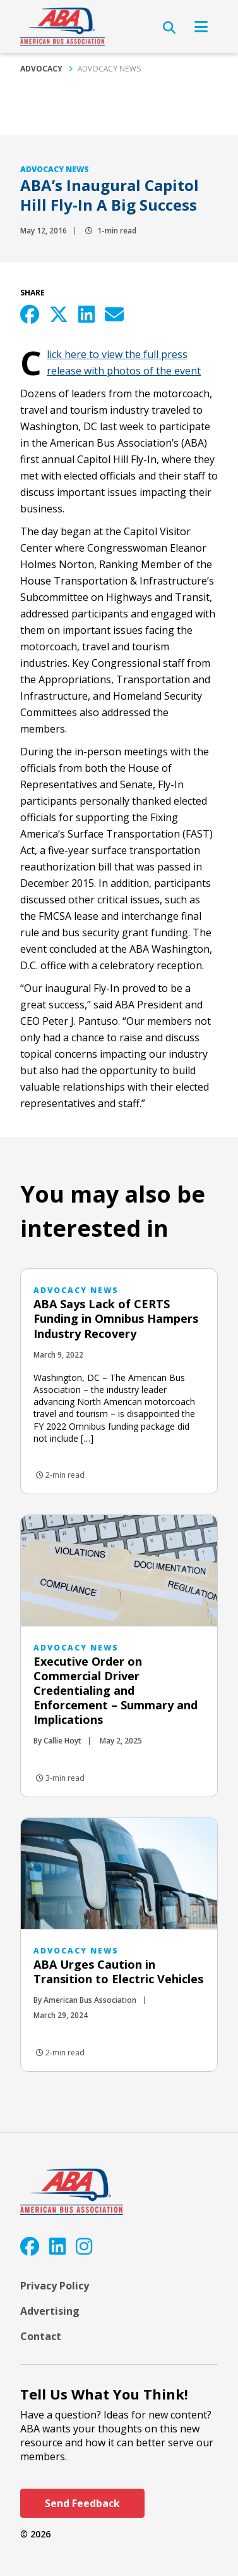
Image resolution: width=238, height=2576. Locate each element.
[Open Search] (169, 27)
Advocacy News (109, 68)
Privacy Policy (54, 2286)
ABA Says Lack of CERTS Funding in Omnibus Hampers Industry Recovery (115, 1318)
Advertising (50, 2311)
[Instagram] (84, 2246)
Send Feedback (82, 2503)
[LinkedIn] (57, 2246)
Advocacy (41, 68)
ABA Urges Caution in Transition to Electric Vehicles (118, 1971)
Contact (40, 2336)
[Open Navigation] (201, 26)
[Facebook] (29, 2246)
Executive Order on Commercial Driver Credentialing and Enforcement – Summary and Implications (115, 1690)
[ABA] (62, 26)
